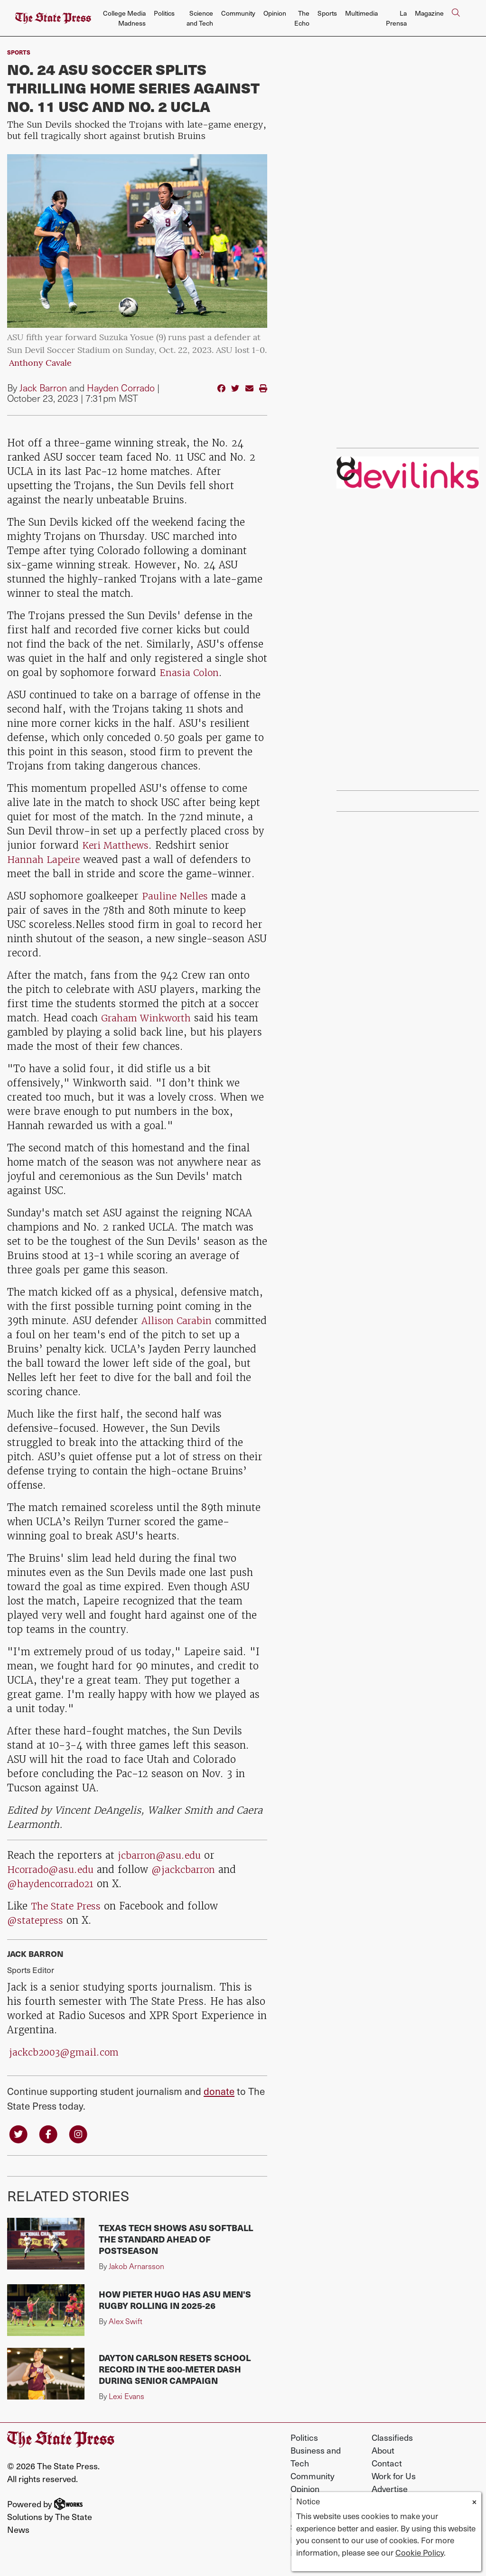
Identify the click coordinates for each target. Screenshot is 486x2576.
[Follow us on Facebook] (50, 2134)
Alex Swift (125, 2322)
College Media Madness (124, 18)
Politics (164, 13)
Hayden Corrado (121, 387)
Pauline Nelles (176, 896)
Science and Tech (200, 18)
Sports (327, 13)
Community (238, 13)
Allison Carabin (178, 1320)
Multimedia (361, 13)
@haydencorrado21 (53, 1884)
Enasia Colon (190, 672)
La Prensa (396, 18)
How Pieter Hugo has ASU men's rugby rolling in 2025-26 (175, 2300)
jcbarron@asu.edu (162, 1855)
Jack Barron (43, 387)
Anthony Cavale (40, 363)
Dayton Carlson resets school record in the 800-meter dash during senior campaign (175, 2370)
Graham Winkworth (148, 1018)
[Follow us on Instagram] (81, 2134)
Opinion (274, 13)
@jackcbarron (191, 1869)
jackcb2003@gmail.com (65, 2052)
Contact (387, 2464)
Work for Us (394, 2477)
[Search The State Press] (456, 18)
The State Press (67, 1906)
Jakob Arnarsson (136, 2267)
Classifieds (392, 2438)
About (383, 2451)
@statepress (36, 1920)
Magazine (429, 13)
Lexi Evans (126, 2397)
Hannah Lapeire (45, 859)
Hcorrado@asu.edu (53, 1869)
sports (18, 52)
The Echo (301, 18)
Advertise (390, 2489)
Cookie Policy (419, 2552)
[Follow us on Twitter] (19, 2134)
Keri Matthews (117, 845)
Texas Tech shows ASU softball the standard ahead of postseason (176, 2240)
